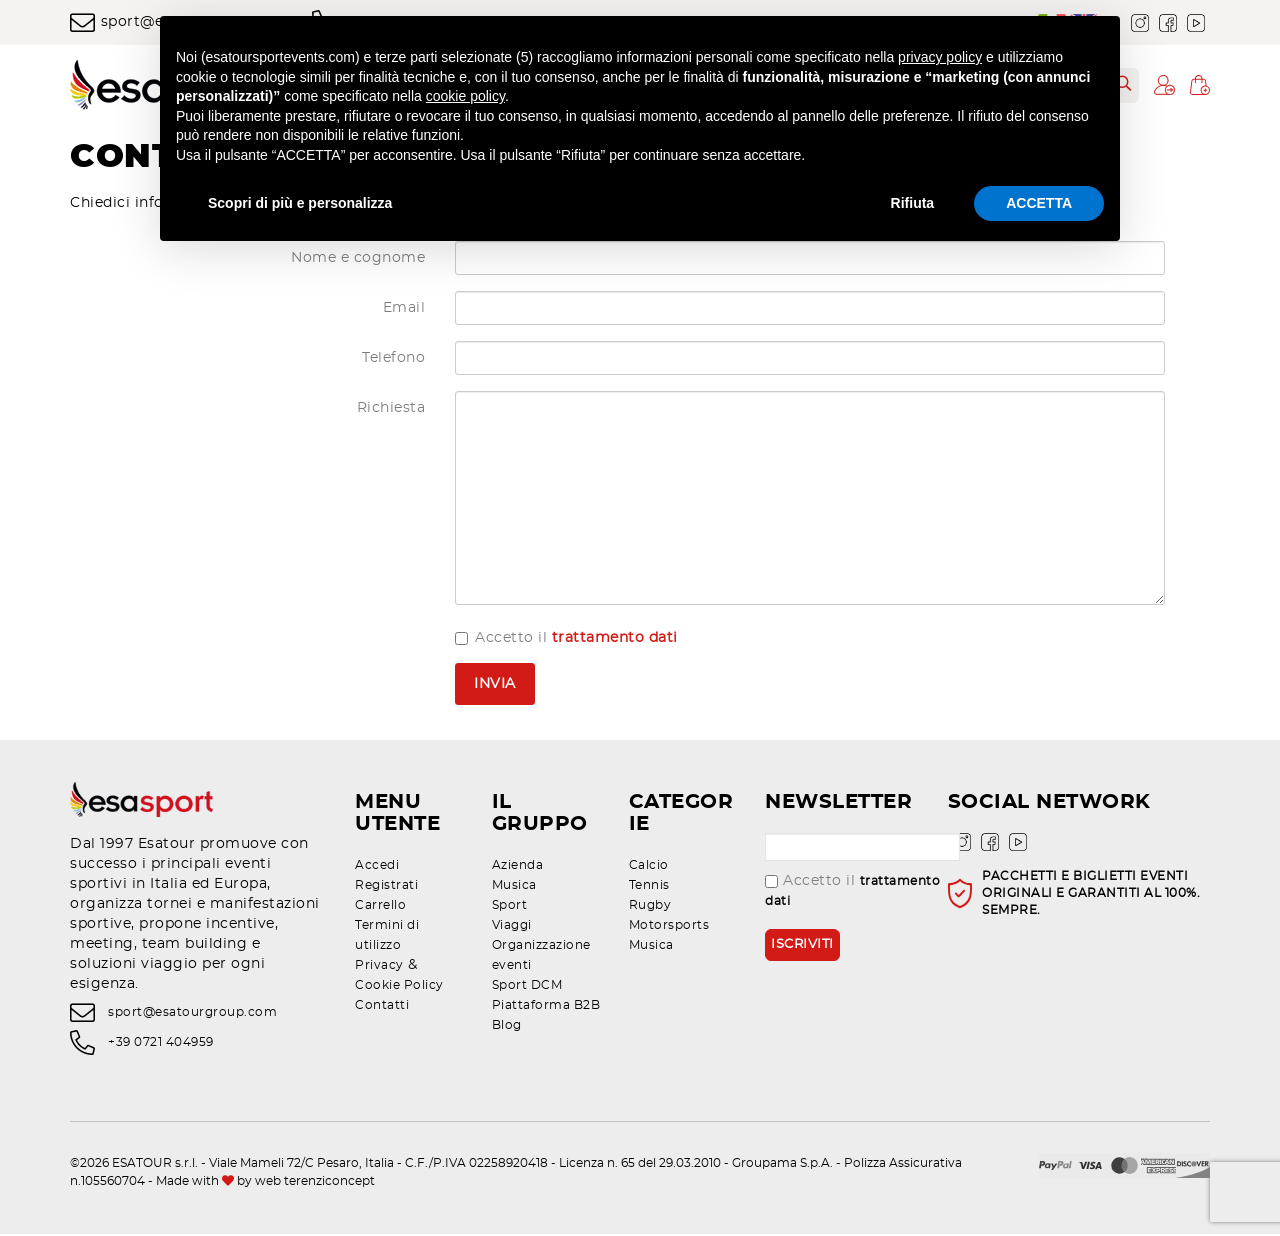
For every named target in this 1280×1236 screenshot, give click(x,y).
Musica (514, 887)
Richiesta (391, 411)
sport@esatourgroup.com (192, 1014)
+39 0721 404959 (161, 1045)
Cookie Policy (399, 987)
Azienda (518, 867)
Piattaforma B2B (546, 1007)
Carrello (380, 907)
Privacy (379, 967)
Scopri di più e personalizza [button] (300, 203)
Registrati (386, 887)
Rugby (650, 907)
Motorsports (669, 927)
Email (404, 311)
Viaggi (512, 927)
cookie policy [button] (465, 96)
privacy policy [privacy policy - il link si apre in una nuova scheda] (940, 57)
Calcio (649, 867)
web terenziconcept (315, 1183)
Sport (510, 907)
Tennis (649, 887)
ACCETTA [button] (1039, 203)
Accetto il (566, 641)
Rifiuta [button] (913, 203)
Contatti (382, 1007)
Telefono (393, 361)
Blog (507, 1027)
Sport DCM (527, 987)
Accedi (377, 867)
